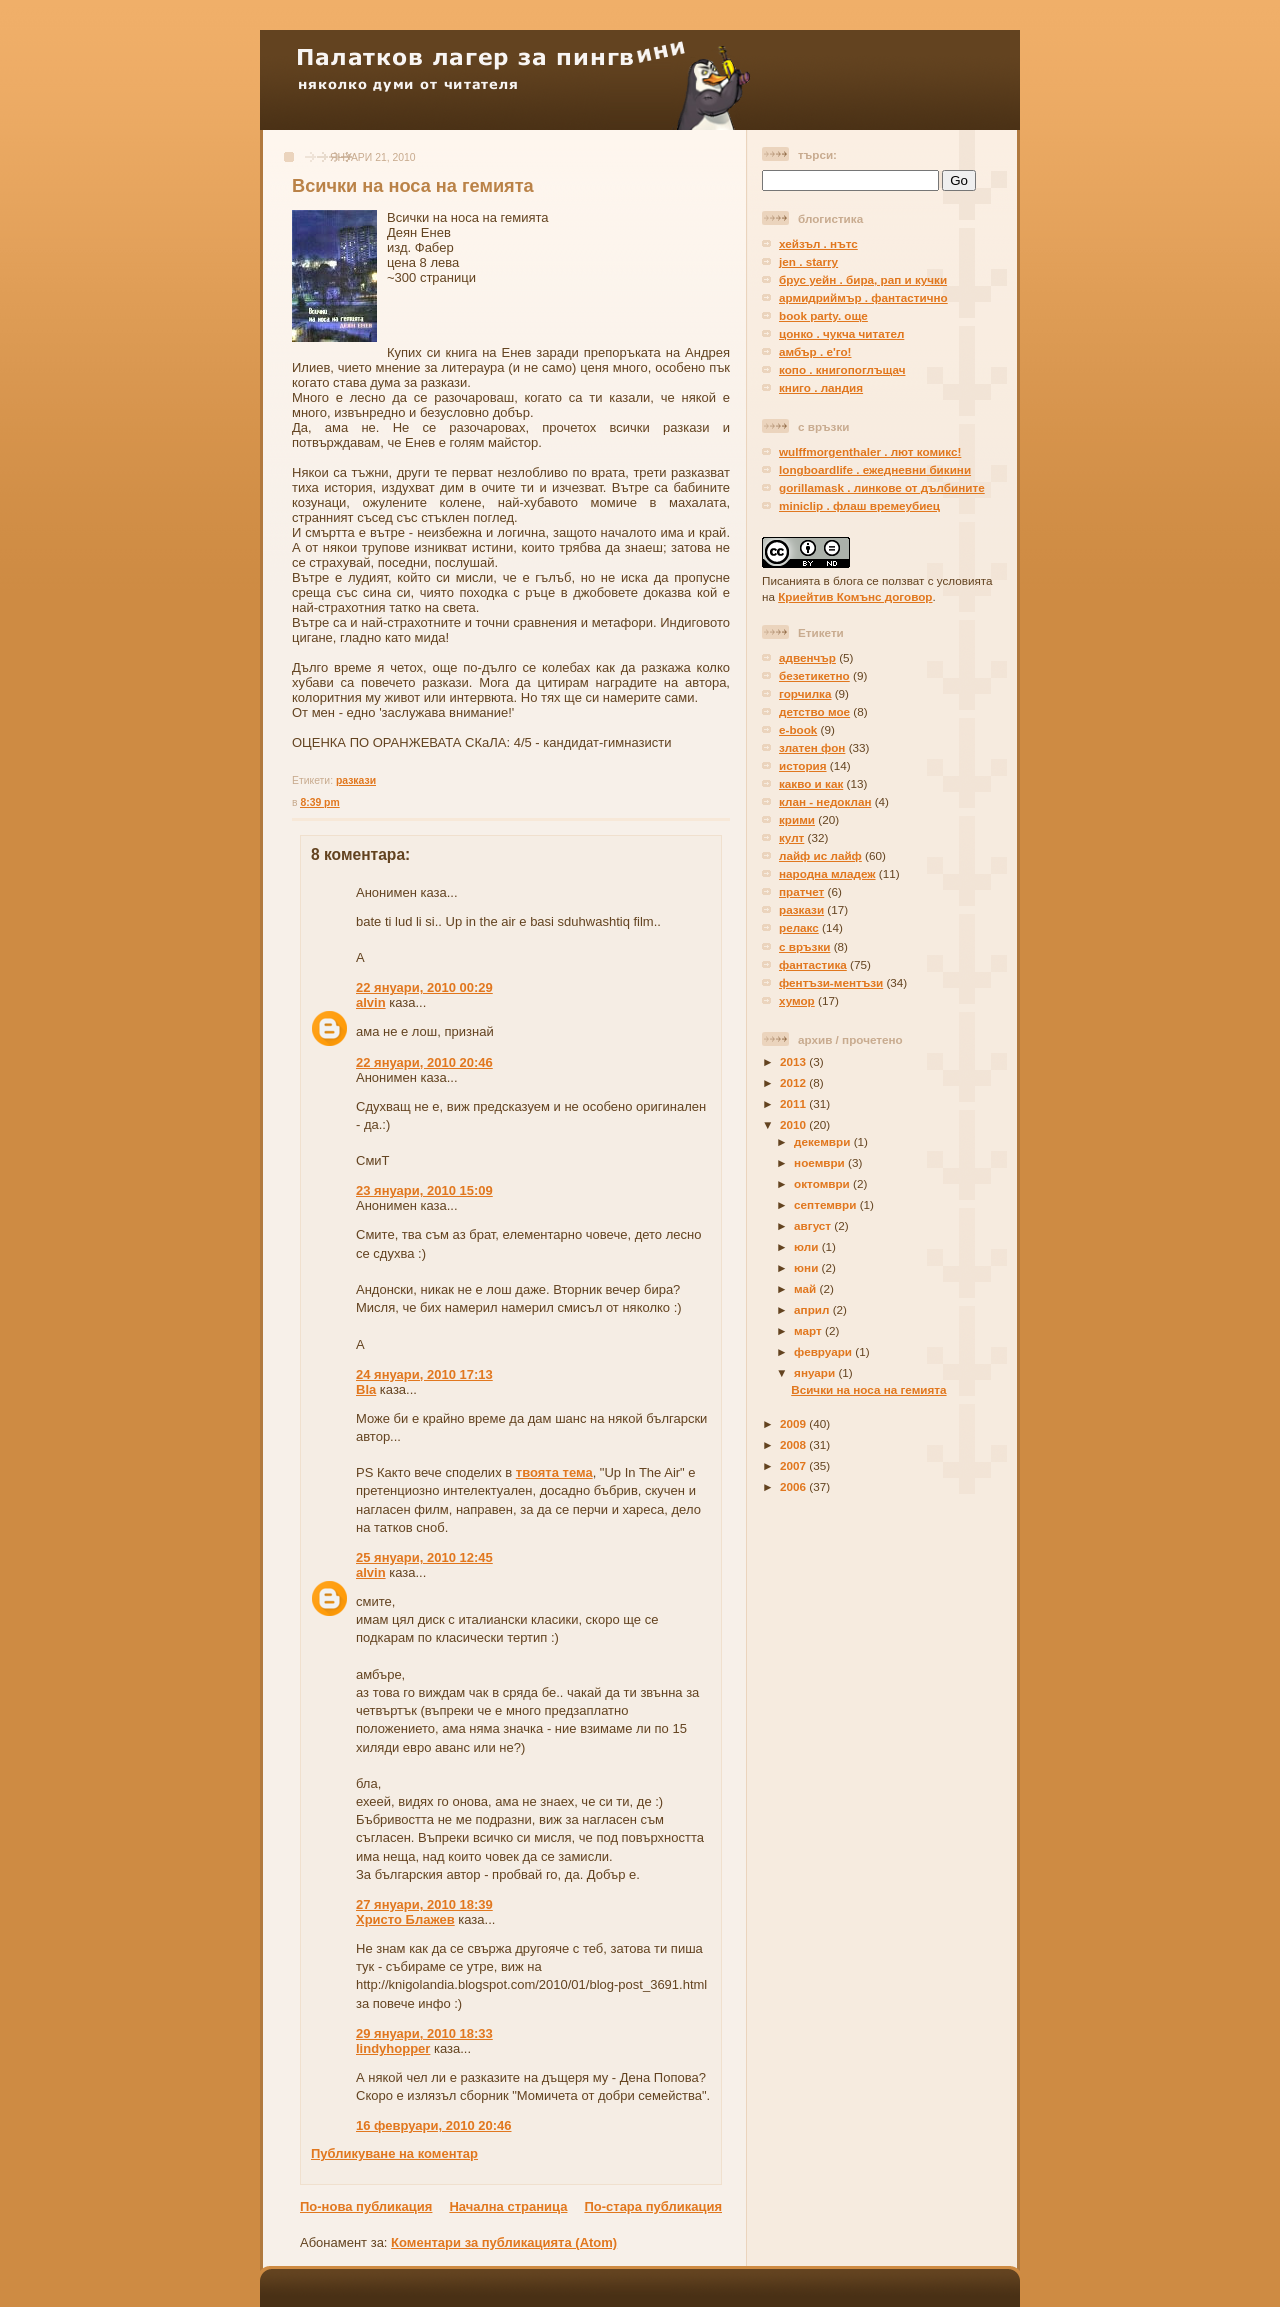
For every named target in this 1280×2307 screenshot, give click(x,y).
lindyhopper (393, 2048)
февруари (824, 1351)
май (806, 1288)
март (809, 1330)
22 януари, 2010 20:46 (424, 1062)
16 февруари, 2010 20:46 (434, 2125)
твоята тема (554, 1472)
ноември (821, 1162)
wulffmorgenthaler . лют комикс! (870, 451)
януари (816, 1372)
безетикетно (814, 675)
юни (807, 1267)
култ (791, 837)
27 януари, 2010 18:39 (424, 1904)
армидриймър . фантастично (863, 297)
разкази (356, 780)
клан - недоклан (825, 801)
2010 (794, 1124)
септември (827, 1204)
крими (797, 819)
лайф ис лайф (820, 855)
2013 (794, 1061)
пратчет (801, 891)
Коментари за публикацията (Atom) (504, 2242)
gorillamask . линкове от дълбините (882, 487)
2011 (794, 1103)
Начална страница (508, 2206)
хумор (797, 1000)
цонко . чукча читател (841, 333)
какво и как (811, 783)
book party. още (823, 315)
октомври (823, 1183)
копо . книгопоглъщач (842, 369)
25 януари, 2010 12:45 (424, 1557)
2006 (794, 1486)
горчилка (805, 693)
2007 (794, 1465)
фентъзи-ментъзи (831, 982)
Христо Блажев (405, 1919)
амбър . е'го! (815, 351)
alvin (371, 1002)
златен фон (812, 747)
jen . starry (808, 261)
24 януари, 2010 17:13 (424, 1374)
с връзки (804, 946)
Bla (366, 1389)
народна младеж (827, 873)
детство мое (814, 711)
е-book (798, 729)
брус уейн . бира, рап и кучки (863, 279)
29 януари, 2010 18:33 (424, 2033)
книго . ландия (821, 387)
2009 (794, 1423)
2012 (794, 1082)
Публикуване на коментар (394, 2153)
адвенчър (807, 657)
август (814, 1225)
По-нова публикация (366, 2206)
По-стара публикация (653, 2206)
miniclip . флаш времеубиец (859, 505)
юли (808, 1246)
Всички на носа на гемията (413, 186)
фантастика (813, 964)
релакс (799, 927)
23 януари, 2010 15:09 (424, 1190)
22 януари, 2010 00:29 (424, 987)
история (803, 765)
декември (824, 1141)
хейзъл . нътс (818, 243)
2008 (794, 1444)
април (813, 1309)
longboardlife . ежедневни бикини (875, 469)
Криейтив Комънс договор (855, 596)
